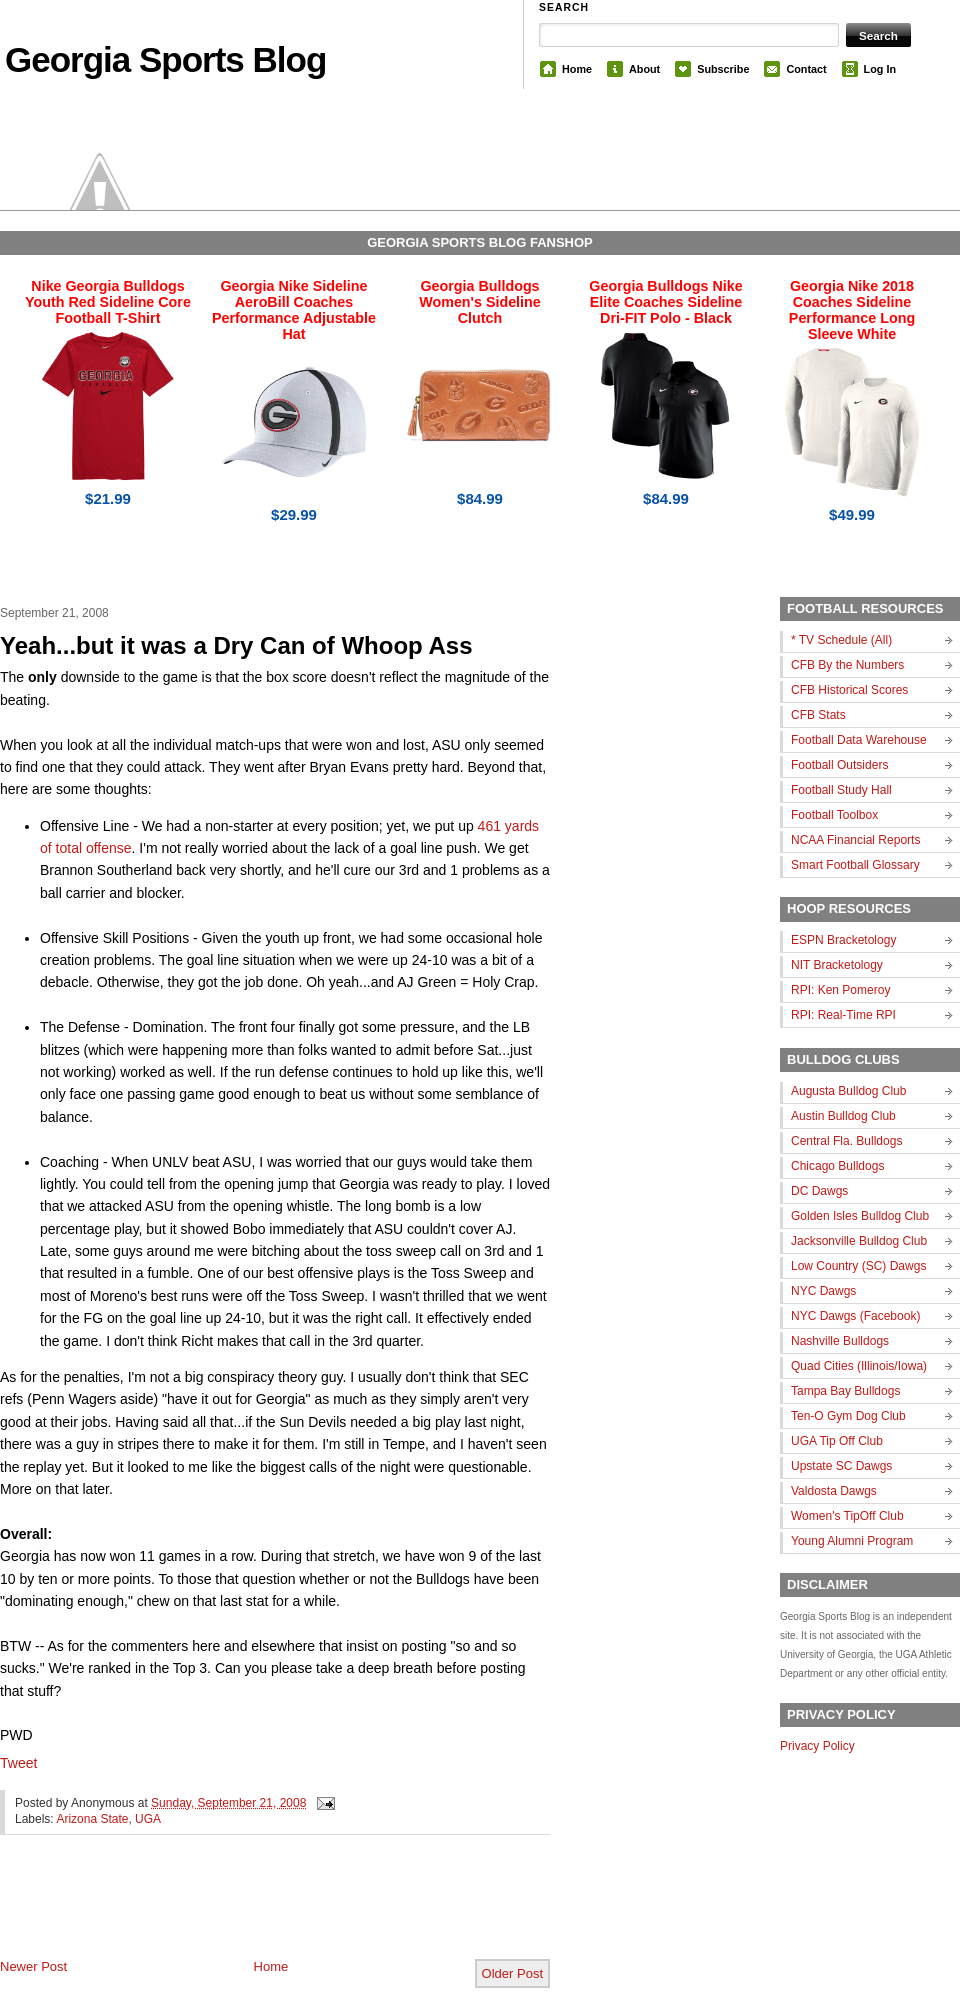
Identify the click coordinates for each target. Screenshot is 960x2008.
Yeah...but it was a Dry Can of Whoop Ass (236, 645)
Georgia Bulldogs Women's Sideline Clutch (480, 302)
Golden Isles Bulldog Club (860, 1216)
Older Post (512, 1973)
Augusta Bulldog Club (848, 1091)
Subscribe (723, 69)
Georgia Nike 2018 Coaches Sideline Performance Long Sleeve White (852, 310)
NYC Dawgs (823, 1291)
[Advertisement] (234, 1913)
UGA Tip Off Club (837, 1441)
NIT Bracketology (837, 965)
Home (577, 69)
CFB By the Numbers (847, 665)
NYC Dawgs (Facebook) (855, 1316)
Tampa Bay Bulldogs (845, 1391)
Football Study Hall (841, 790)
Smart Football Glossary (855, 865)
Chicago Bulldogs (837, 1166)
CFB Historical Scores (849, 690)
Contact (806, 69)
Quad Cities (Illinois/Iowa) (859, 1366)
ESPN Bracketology (843, 940)
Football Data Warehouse (859, 740)
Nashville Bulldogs (840, 1341)
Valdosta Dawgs (834, 1491)
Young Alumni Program (852, 1541)
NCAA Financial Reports (855, 840)
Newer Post (33, 1966)
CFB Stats (818, 715)
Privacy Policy (817, 1746)
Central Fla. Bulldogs (846, 1141)
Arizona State (92, 1819)
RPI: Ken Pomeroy (840, 990)
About (644, 69)
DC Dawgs (819, 1191)
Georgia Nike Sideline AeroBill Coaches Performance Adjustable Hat (294, 310)
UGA (148, 1819)
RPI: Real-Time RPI (843, 1015)
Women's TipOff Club (847, 1516)
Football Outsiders (839, 765)
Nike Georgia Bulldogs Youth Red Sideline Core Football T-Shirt (108, 302)
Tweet (18, 1763)
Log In (880, 69)
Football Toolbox (834, 815)
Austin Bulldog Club (843, 1116)
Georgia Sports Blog (165, 59)
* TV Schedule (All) (841, 640)
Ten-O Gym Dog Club (848, 1416)
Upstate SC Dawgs (841, 1466)
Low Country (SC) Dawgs (858, 1266)
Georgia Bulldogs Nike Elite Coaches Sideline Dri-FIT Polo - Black (665, 302)
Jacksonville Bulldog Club (859, 1241)
